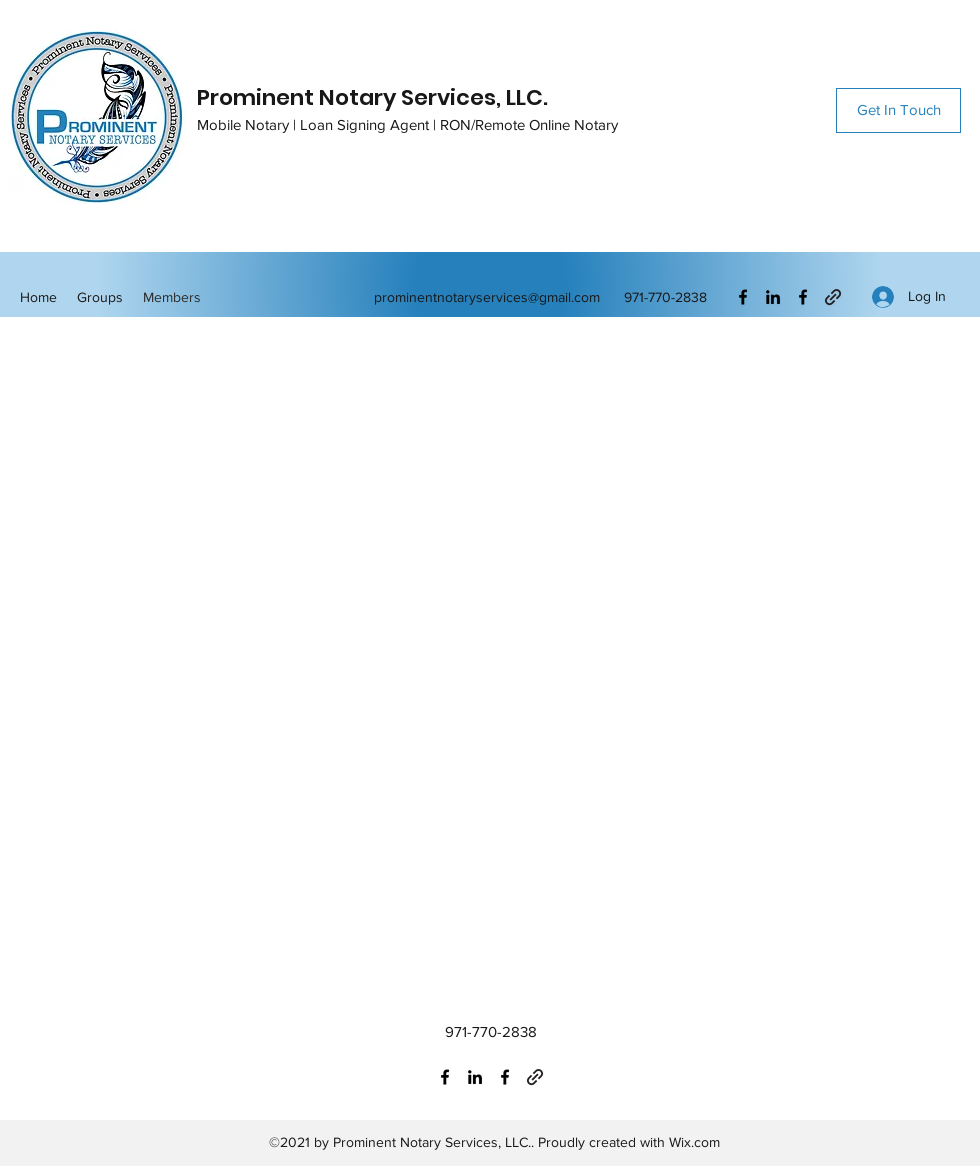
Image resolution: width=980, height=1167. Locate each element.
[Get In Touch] (898, 110)
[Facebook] (743, 297)
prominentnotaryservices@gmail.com (487, 297)
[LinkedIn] (773, 297)
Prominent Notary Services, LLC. (372, 97)
